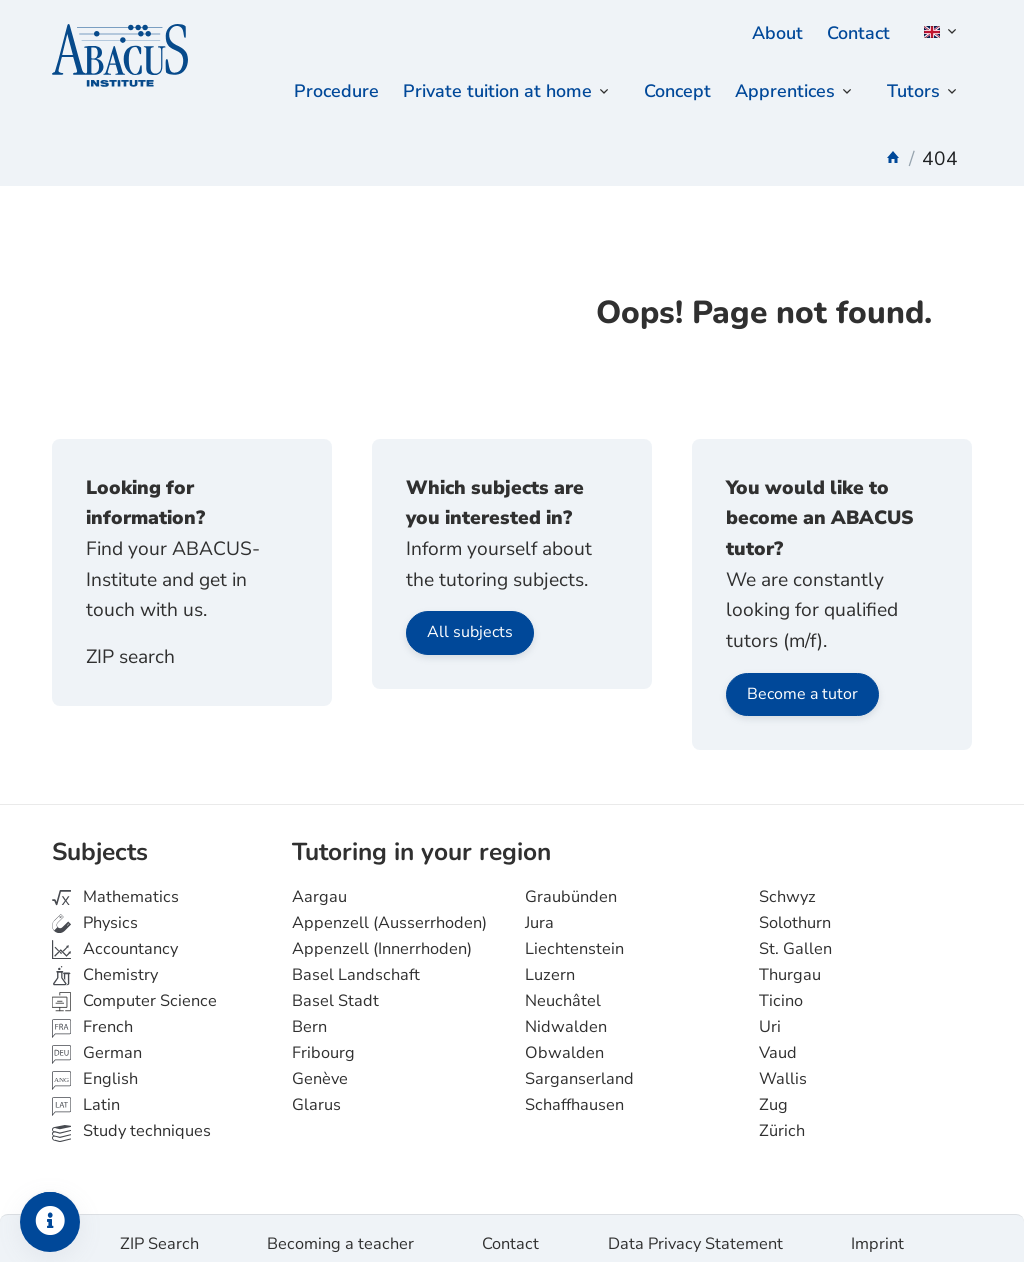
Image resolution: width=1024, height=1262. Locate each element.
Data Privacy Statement (695, 1233)
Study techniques (131, 1121)
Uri (770, 1016)
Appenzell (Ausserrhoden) (389, 912)
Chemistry (105, 964)
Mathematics (115, 886)
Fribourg (323, 1042)
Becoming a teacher (340, 1233)
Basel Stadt (335, 990)
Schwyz (787, 886)
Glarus (316, 1095)
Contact (856, 33)
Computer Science (134, 990)
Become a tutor (802, 683)
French (92, 1016)
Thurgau (790, 964)
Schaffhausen (574, 1095)
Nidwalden (566, 1016)
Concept (668, 92)
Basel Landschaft (356, 964)
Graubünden (571, 886)
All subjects (470, 622)
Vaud (778, 1042)
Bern (309, 1016)
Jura (539, 912)
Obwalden (564, 1042)
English (95, 1068)
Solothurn (795, 912)
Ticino (781, 990)
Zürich (782, 1121)
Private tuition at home (481, 92)
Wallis (783, 1068)
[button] (937, 31)
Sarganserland (579, 1068)
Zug (773, 1095)
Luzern (550, 964)
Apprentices (780, 92)
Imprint (877, 1233)
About (772, 33)
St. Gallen (795, 938)
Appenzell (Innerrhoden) (382, 938)
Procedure (314, 92)
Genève (320, 1068)
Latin (86, 1095)
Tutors (912, 92)
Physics (95, 912)
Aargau (319, 886)
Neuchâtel (563, 990)
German (97, 1042)
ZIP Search (159, 1233)
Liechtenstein (574, 938)
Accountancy (115, 938)
